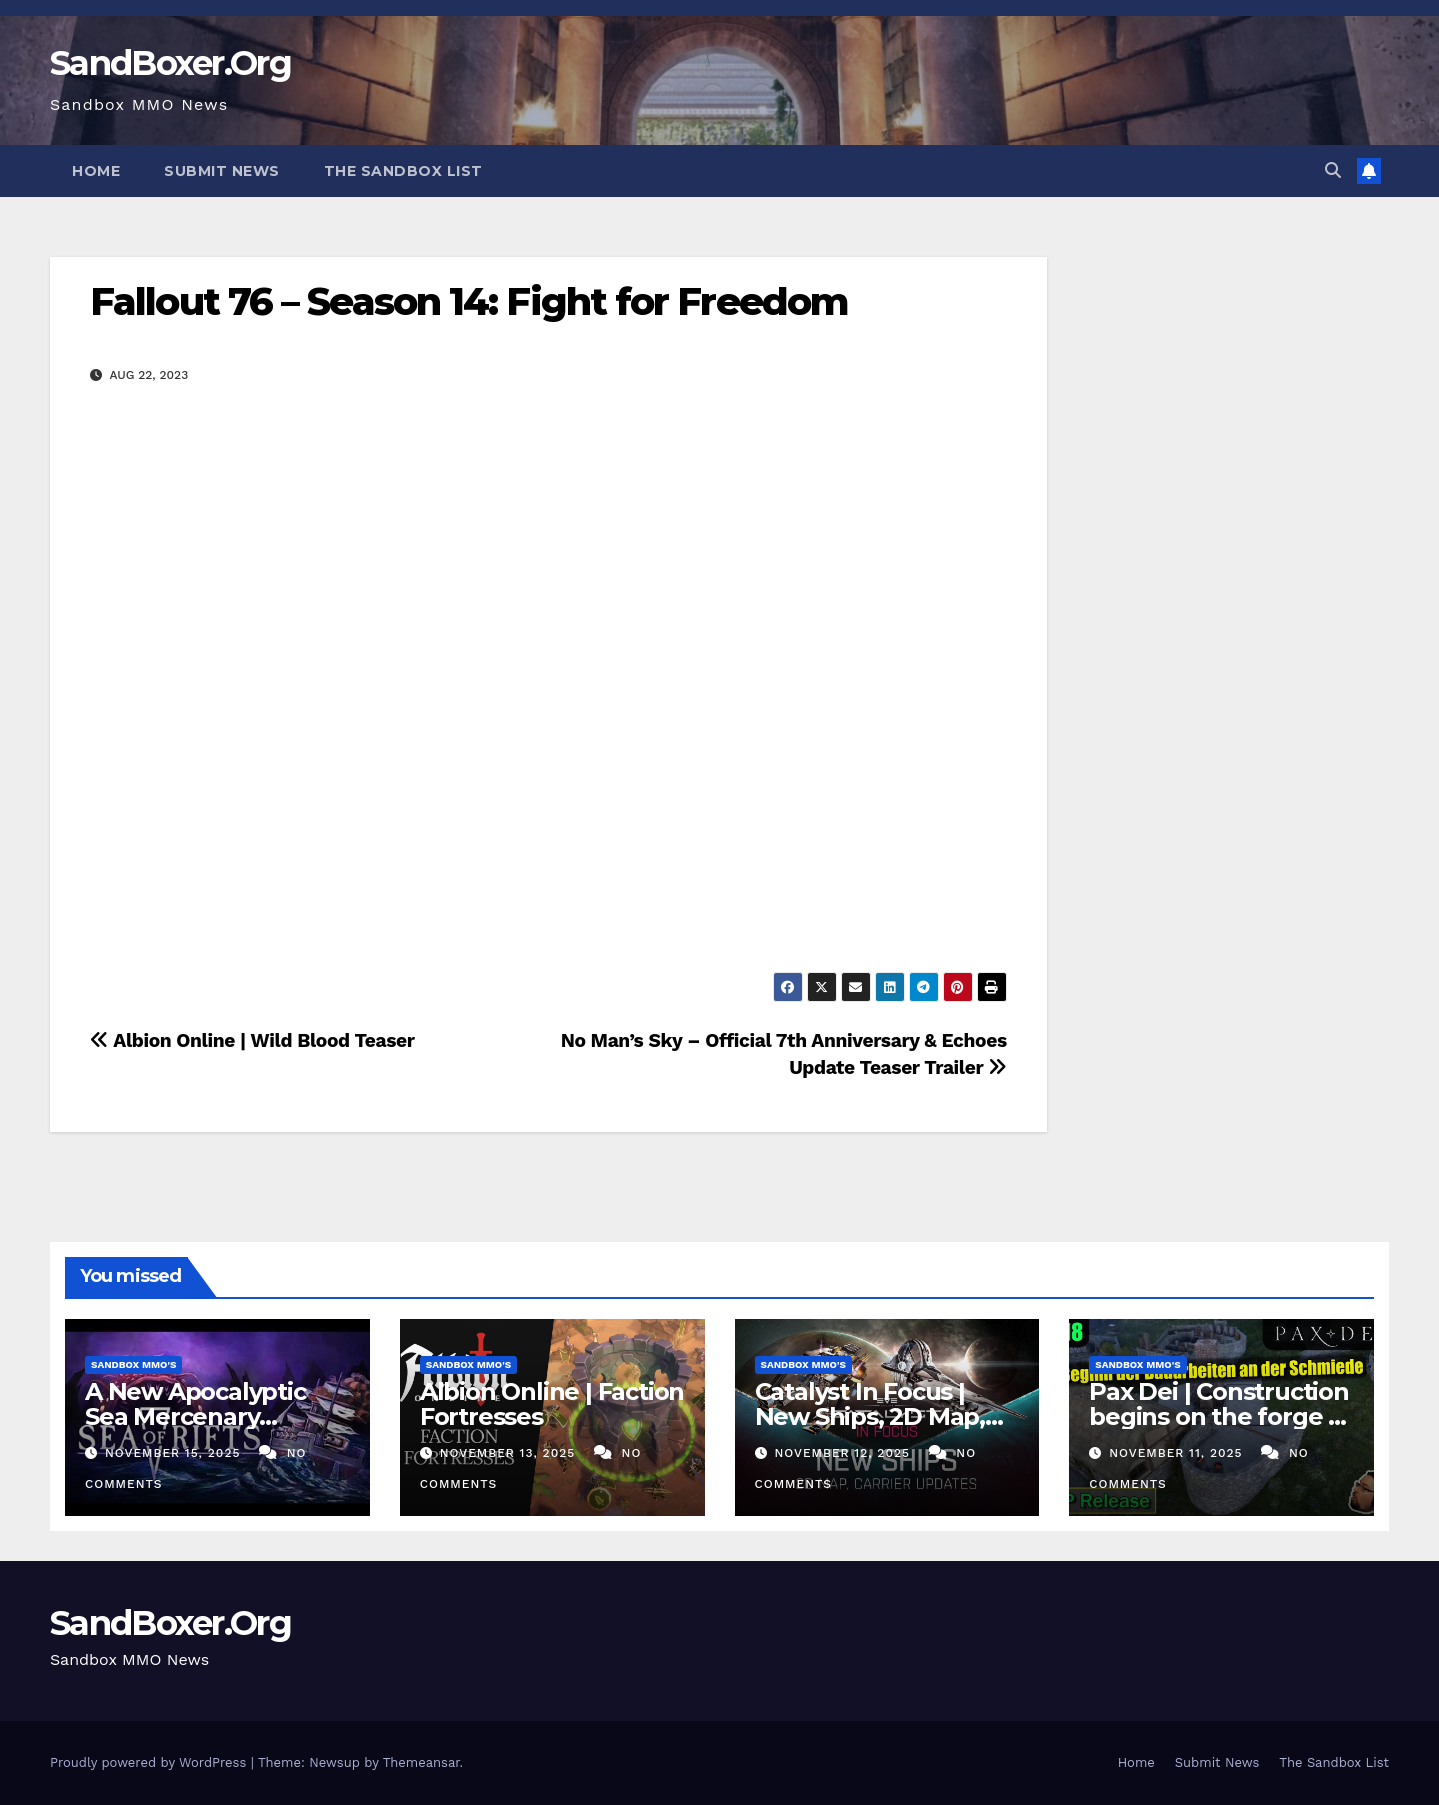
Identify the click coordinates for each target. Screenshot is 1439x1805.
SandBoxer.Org (170, 63)
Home (96, 171)
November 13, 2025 (510, 1453)
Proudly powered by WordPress (150, 1762)
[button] (1333, 170)
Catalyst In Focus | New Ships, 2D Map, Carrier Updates (870, 1416)
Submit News (222, 171)
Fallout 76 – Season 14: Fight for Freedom (469, 301)
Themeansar (421, 1762)
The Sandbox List (403, 171)
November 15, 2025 (175, 1453)
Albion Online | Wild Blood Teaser (252, 1040)
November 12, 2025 (844, 1453)
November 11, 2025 (1178, 1453)
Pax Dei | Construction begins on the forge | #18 (1219, 1416)
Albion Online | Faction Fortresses (552, 1404)
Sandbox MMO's (133, 1364)
